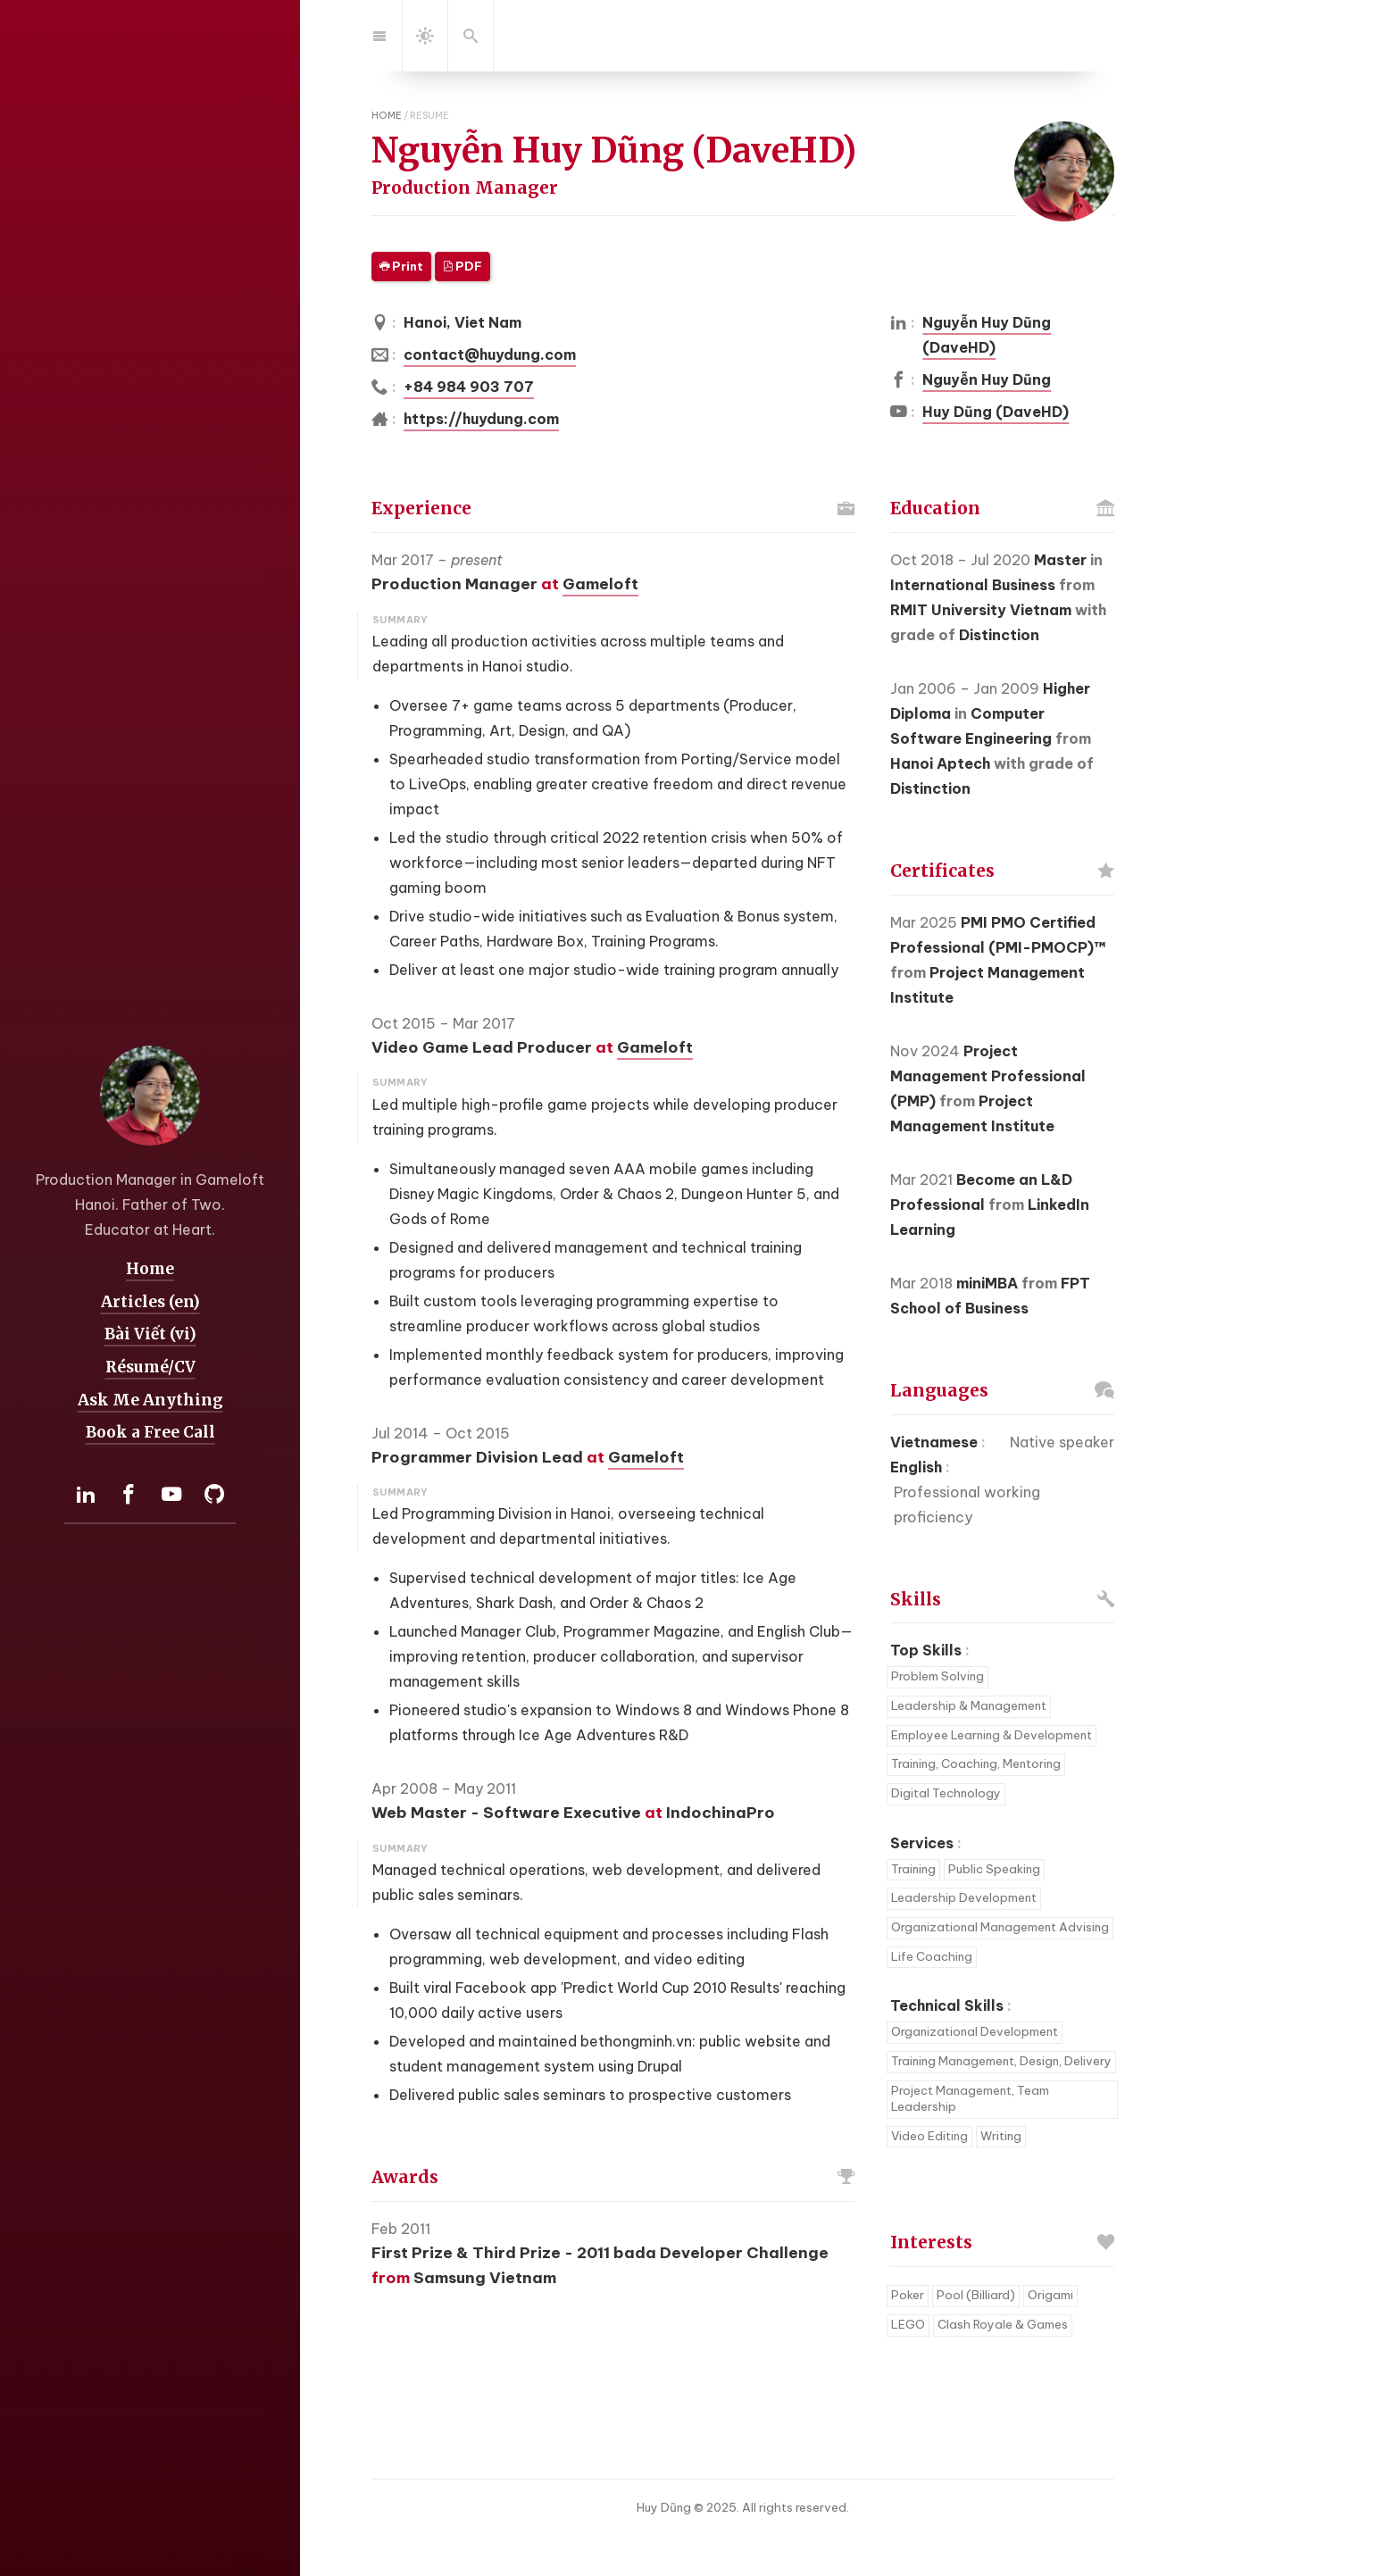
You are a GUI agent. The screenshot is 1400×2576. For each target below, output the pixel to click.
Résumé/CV (150, 1367)
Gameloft (600, 584)
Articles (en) (150, 1301)
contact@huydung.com (490, 354)
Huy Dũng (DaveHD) (995, 412)
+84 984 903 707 (469, 387)
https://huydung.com (481, 419)
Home (150, 1269)
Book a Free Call (150, 1432)
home (386, 115)
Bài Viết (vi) (150, 1334)
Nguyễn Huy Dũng (986, 379)
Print (401, 266)
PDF (462, 266)
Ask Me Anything (150, 1399)
